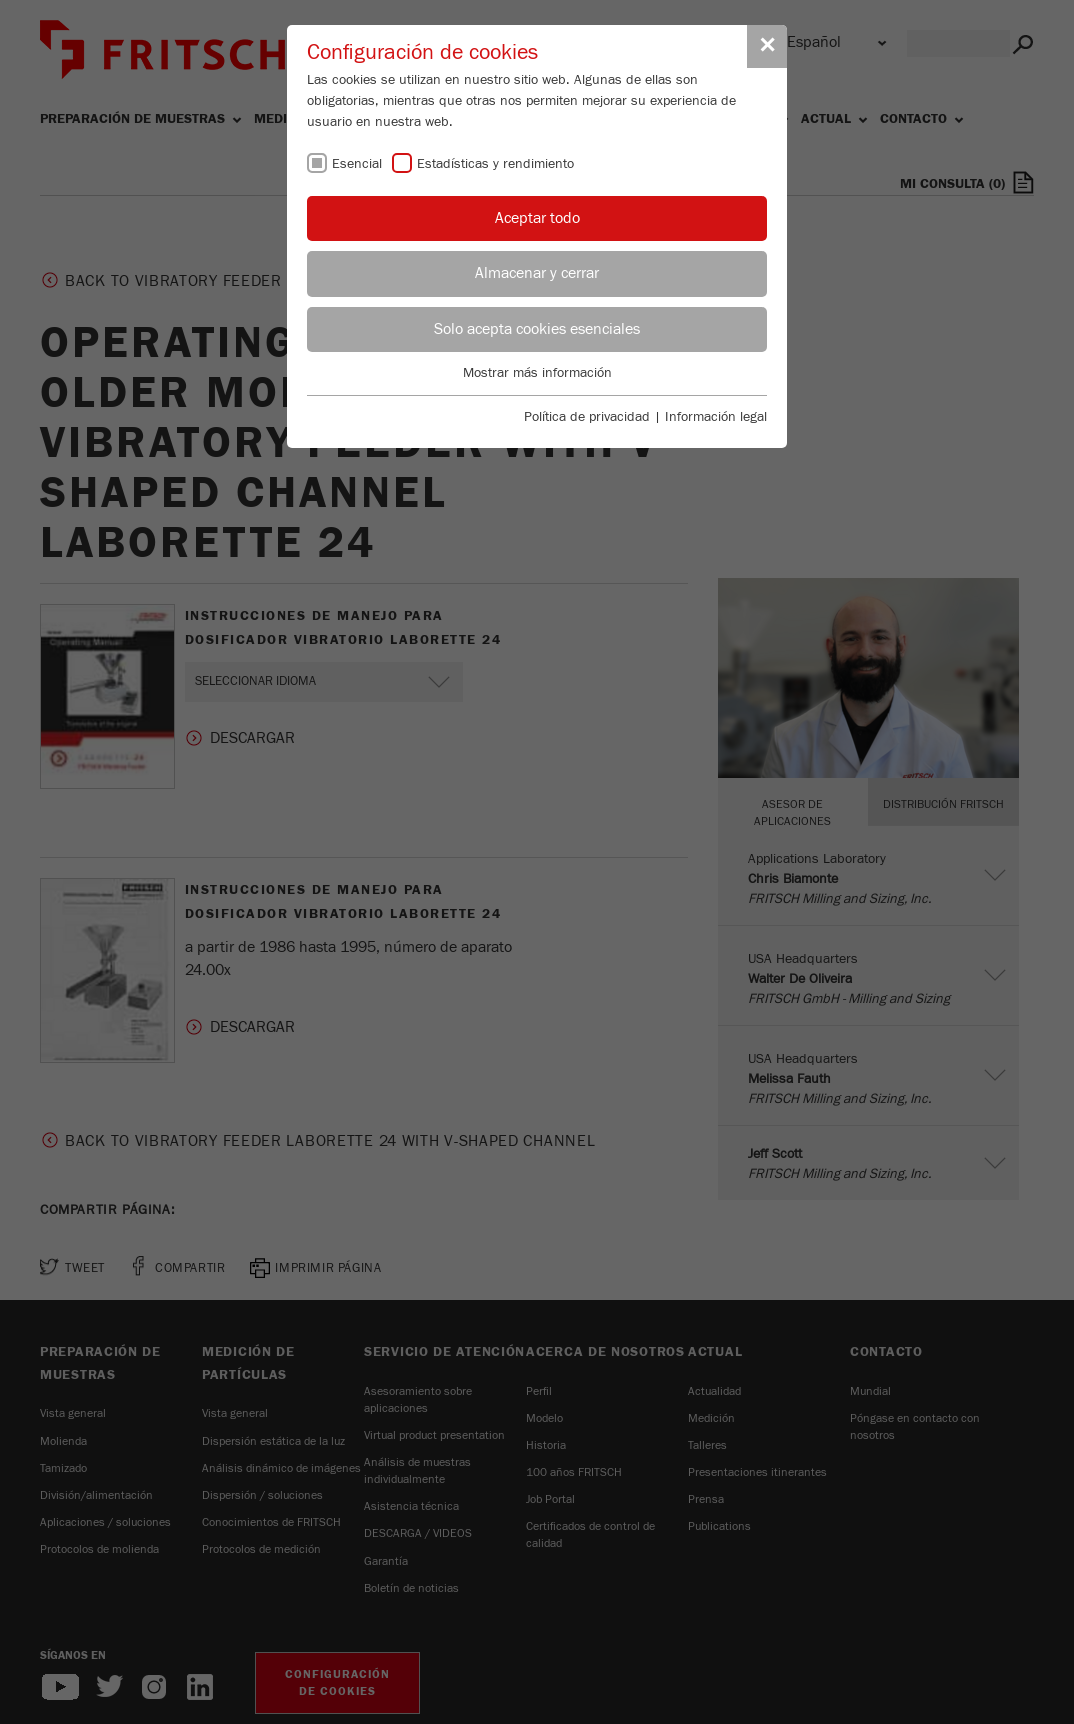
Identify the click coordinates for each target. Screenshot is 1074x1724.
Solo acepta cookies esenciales (537, 329)
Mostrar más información (537, 373)
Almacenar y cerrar (537, 273)
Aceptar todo (537, 218)
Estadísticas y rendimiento (495, 164)
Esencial (357, 164)
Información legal (716, 417)
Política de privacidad (587, 417)
